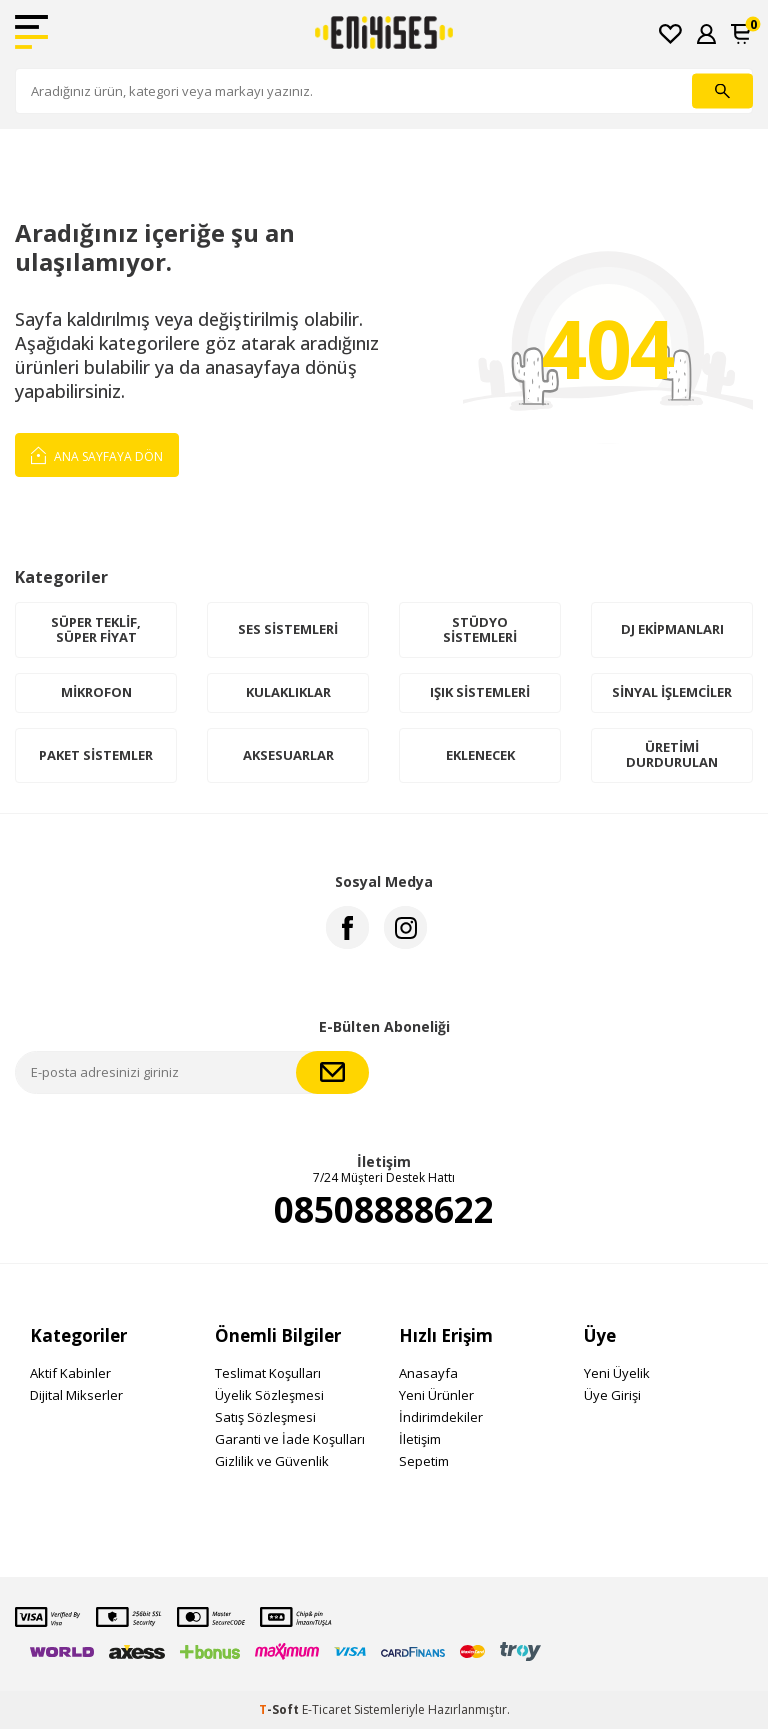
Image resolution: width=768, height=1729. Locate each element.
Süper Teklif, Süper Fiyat (96, 630)
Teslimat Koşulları (268, 1373)
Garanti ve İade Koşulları (290, 1439)
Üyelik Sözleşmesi (269, 1395)
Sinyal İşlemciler (672, 692)
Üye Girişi (612, 1395)
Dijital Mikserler (76, 1395)
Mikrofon (96, 692)
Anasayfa (428, 1373)
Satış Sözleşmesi (265, 1417)
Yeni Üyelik (617, 1373)
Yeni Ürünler (436, 1395)
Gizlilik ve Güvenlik (272, 1461)
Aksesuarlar (288, 755)
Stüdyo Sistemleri (480, 630)
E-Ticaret (326, 1709)
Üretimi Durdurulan (672, 755)
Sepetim (424, 1461)
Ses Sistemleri (288, 629)
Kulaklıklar (288, 692)
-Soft (280, 1709)
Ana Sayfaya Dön (97, 454)
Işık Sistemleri (480, 692)
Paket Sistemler (96, 755)
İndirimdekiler (441, 1417)
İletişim (420, 1439)
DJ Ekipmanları (672, 629)
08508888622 (384, 1210)
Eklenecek (480, 755)
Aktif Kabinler (70, 1373)
